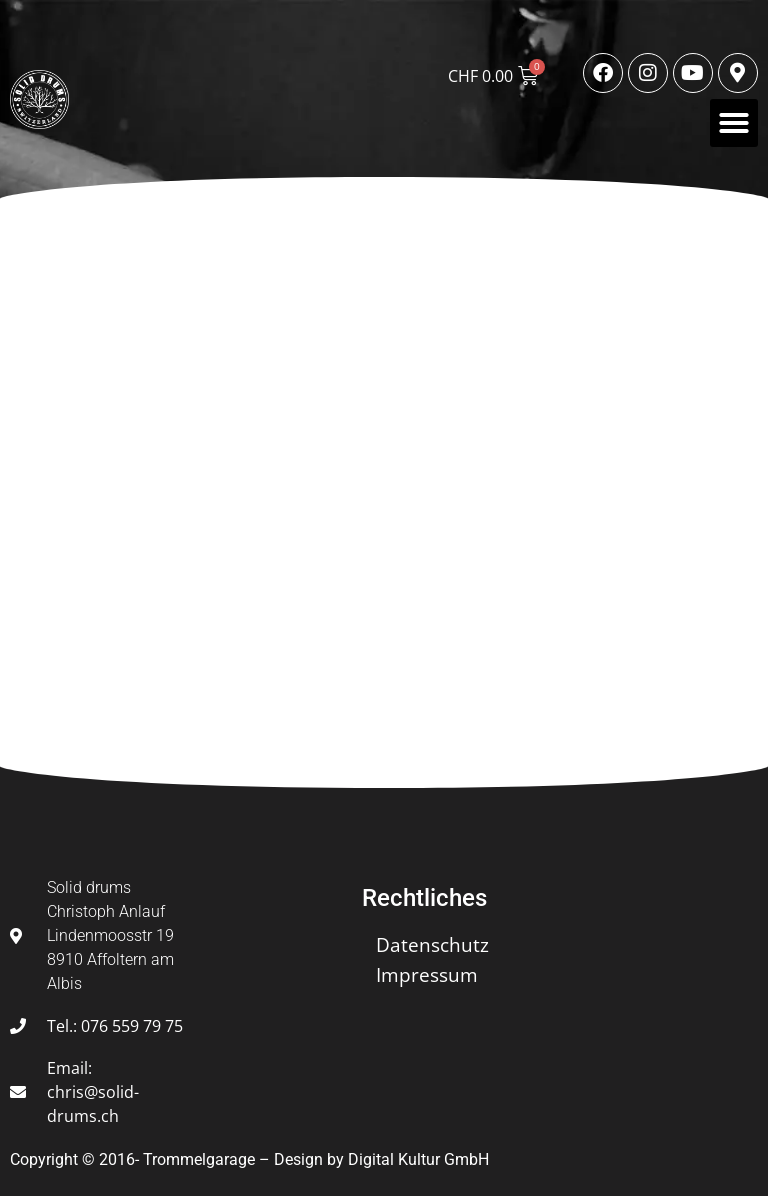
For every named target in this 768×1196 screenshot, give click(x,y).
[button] (734, 123)
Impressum (427, 975)
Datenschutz (432, 945)
